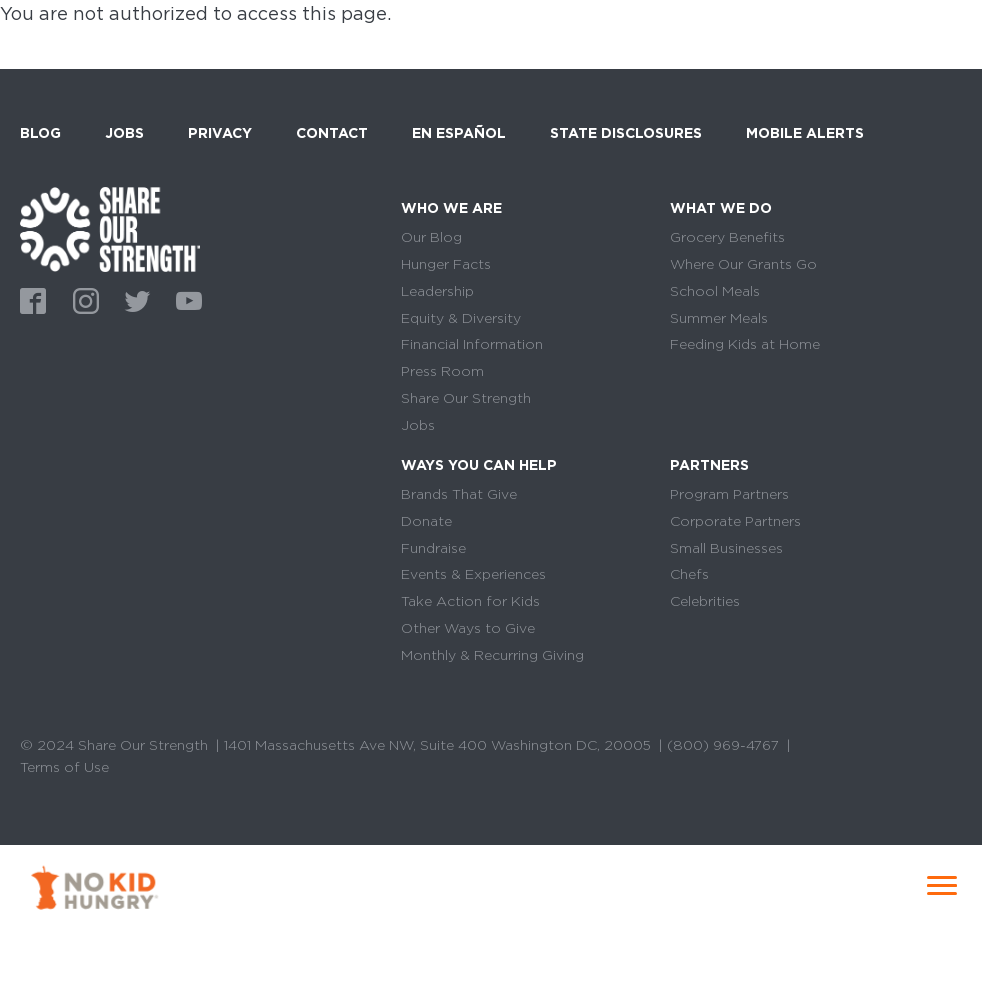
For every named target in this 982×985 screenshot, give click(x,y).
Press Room (442, 371)
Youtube (186, 299)
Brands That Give (459, 494)
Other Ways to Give (468, 628)
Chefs (689, 574)
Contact (332, 133)
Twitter (134, 299)
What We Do (721, 208)
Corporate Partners (735, 521)
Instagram (82, 299)
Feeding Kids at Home (745, 344)
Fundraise (433, 548)
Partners (709, 465)
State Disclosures (626, 133)
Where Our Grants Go (743, 264)
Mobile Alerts (805, 130)
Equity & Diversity (461, 318)
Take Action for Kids (470, 601)
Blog (40, 133)
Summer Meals (719, 318)
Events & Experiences (473, 574)
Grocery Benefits (727, 237)
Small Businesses (726, 548)
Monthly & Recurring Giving (492, 655)
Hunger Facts (446, 264)
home (110, 229)
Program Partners (729, 494)
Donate (426, 521)
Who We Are (451, 208)
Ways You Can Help (479, 465)
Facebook (30, 299)
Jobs (124, 133)
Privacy (220, 133)
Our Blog (431, 237)
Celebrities (705, 601)
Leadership (437, 291)
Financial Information (472, 344)
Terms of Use (64, 767)
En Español (459, 133)
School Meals (715, 291)
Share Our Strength (466, 398)
